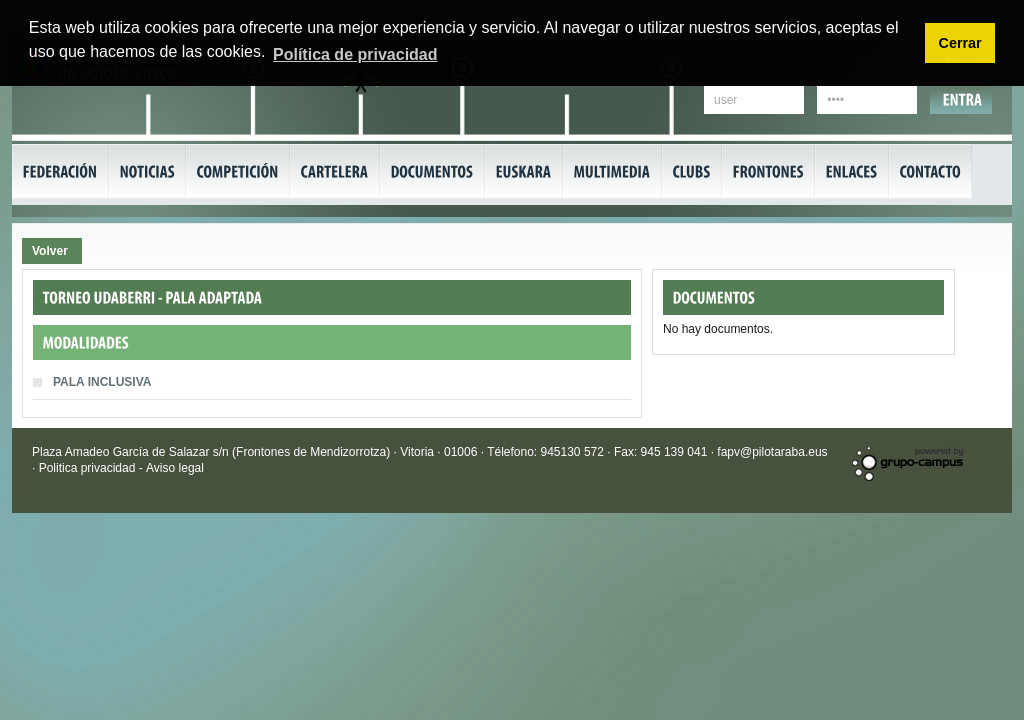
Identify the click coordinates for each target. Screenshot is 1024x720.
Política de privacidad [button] (355, 54)
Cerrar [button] (959, 43)
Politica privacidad (89, 468)
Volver (50, 251)
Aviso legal (175, 468)
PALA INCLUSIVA (103, 382)
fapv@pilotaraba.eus (772, 452)
